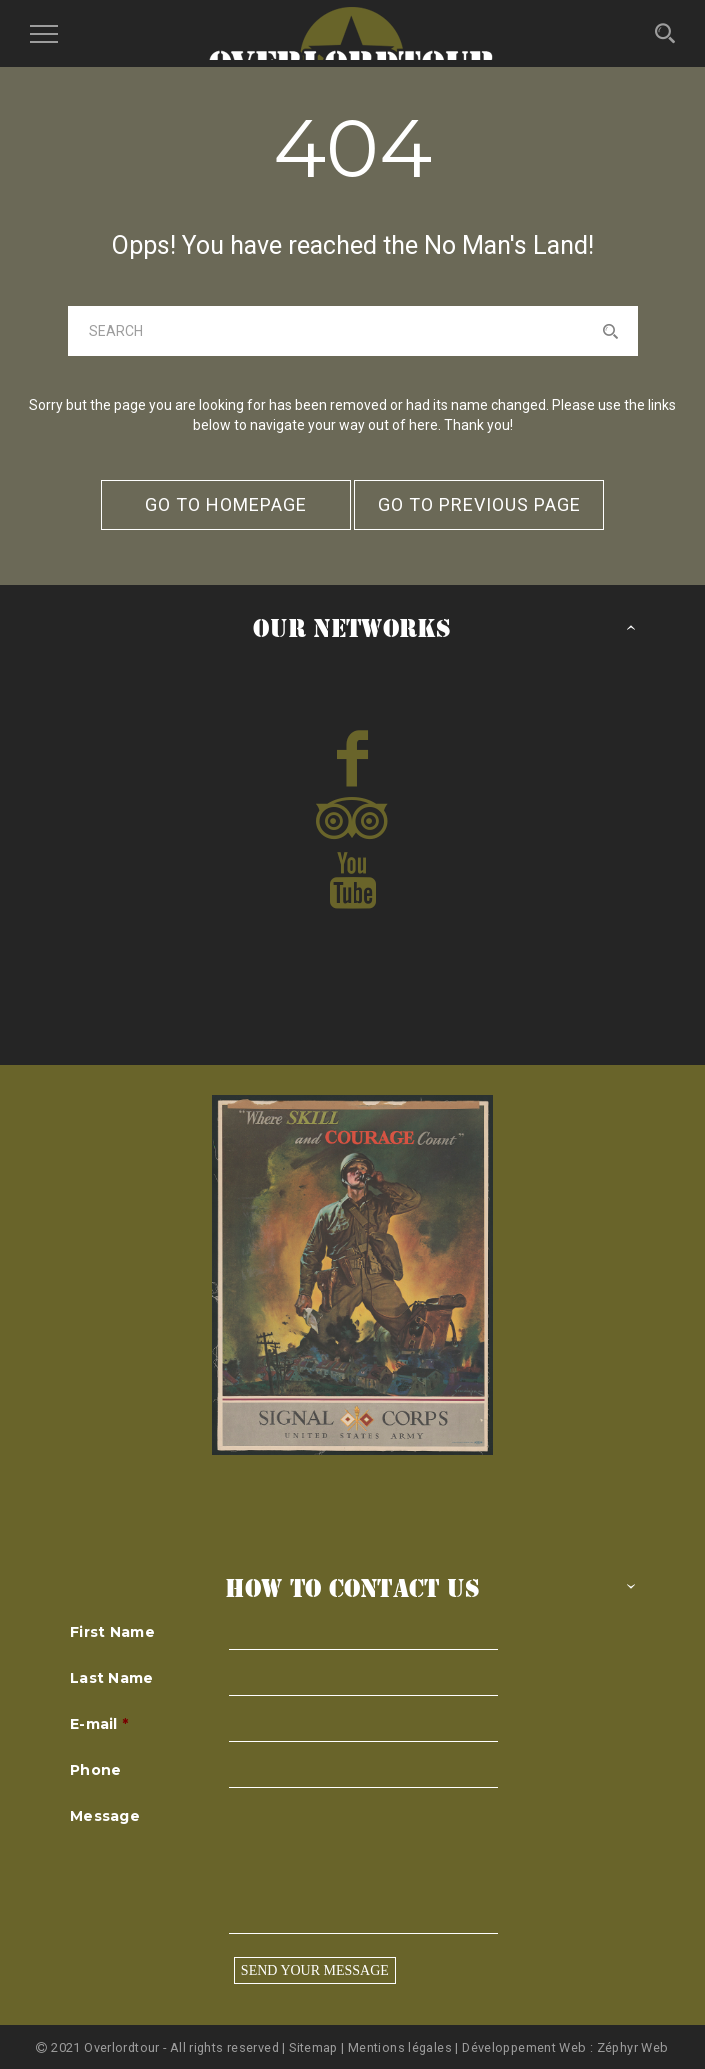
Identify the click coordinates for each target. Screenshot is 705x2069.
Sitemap (315, 2047)
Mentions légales (400, 2047)
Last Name (112, 1678)
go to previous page (479, 504)
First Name (112, 1632)
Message (105, 1816)
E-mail (99, 1724)
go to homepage (226, 504)
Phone (95, 1770)
